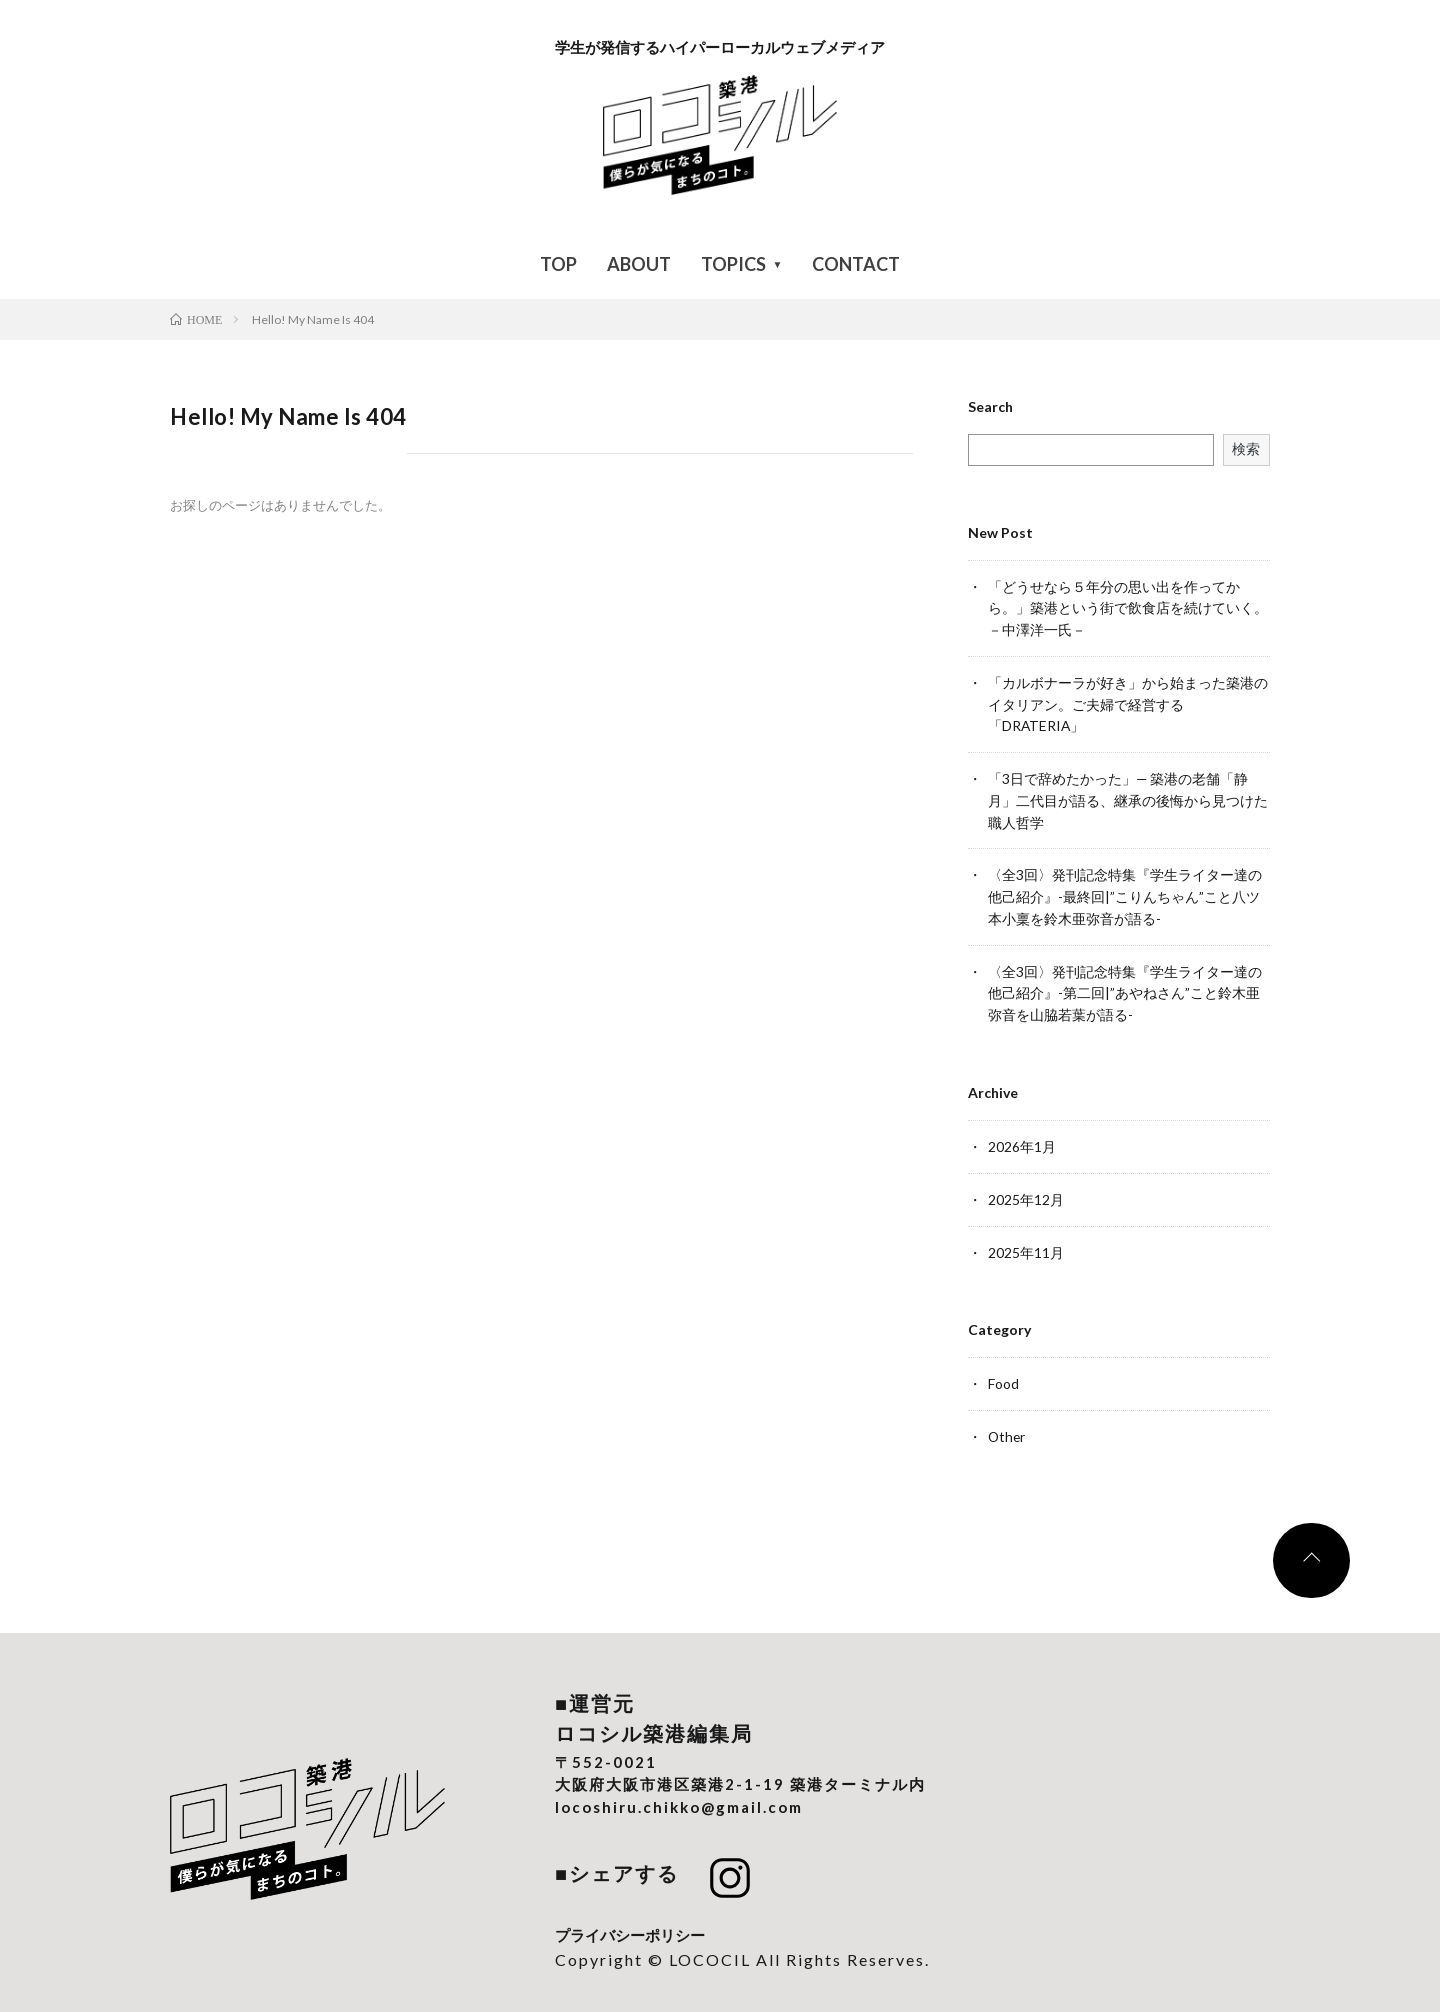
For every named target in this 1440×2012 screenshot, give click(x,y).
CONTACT (856, 264)
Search (990, 407)
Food (1003, 1370)
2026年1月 (1022, 1135)
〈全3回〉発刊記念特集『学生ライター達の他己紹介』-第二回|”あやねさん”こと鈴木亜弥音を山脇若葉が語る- (1125, 983)
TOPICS (733, 264)
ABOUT (639, 264)
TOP (558, 264)
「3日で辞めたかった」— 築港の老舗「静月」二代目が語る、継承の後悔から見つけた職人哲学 (1128, 795)
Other (1007, 1422)
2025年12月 (1026, 1187)
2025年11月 (1026, 1239)
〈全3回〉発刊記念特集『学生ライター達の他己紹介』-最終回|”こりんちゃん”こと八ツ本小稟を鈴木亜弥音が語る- (1125, 889)
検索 (1246, 448)
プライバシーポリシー (630, 1920)
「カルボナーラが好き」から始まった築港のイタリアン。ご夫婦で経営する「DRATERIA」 (1128, 701)
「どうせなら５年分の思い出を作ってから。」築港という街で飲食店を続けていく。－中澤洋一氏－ (1128, 607)
